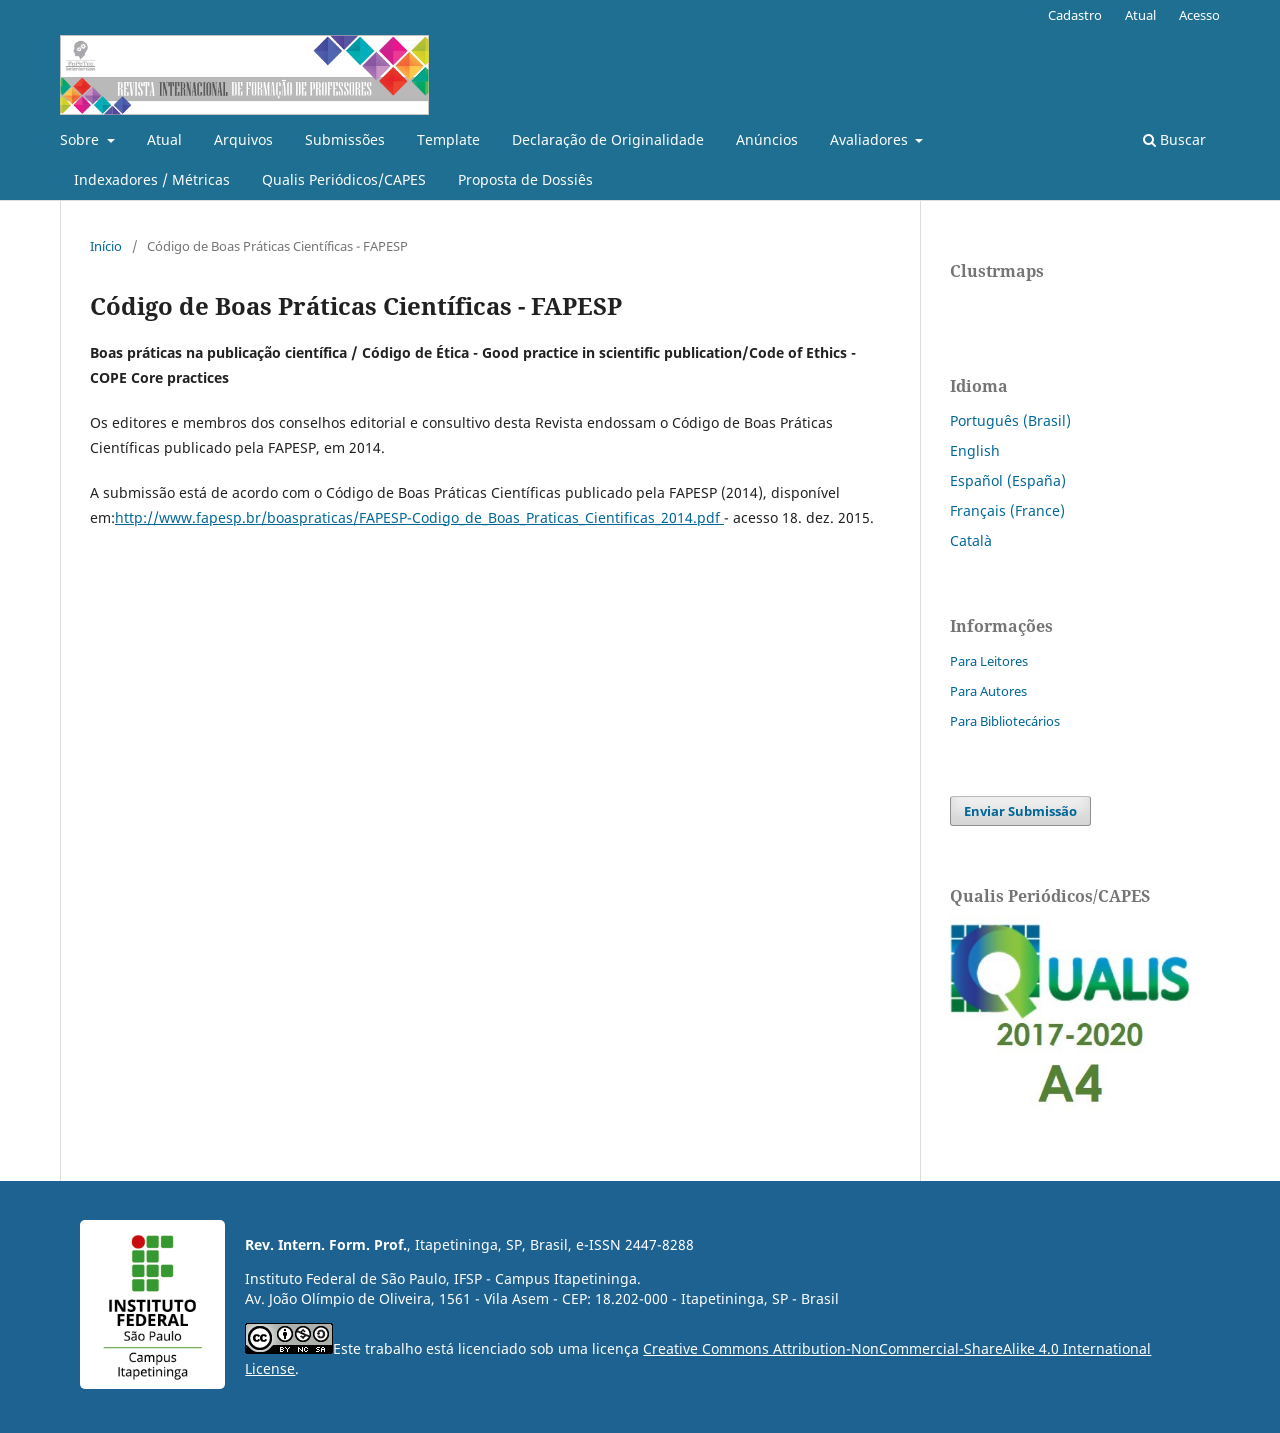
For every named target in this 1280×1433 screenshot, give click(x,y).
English (975, 450)
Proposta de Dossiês (525, 179)
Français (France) (1007, 510)
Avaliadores (871, 139)
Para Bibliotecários (1005, 721)
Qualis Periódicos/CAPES (344, 179)
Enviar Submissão (1020, 811)
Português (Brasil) (1010, 420)
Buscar (1174, 139)
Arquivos (243, 139)
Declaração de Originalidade (608, 139)
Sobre (81, 139)
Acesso (1199, 15)
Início (106, 246)
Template (448, 139)
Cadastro (1075, 15)
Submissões (345, 139)
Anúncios (767, 139)
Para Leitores (989, 661)
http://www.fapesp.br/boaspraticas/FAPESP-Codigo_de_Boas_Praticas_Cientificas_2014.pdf (419, 517)
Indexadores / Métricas (152, 179)
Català (971, 540)
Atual (164, 139)
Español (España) (1008, 480)
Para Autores (988, 691)
